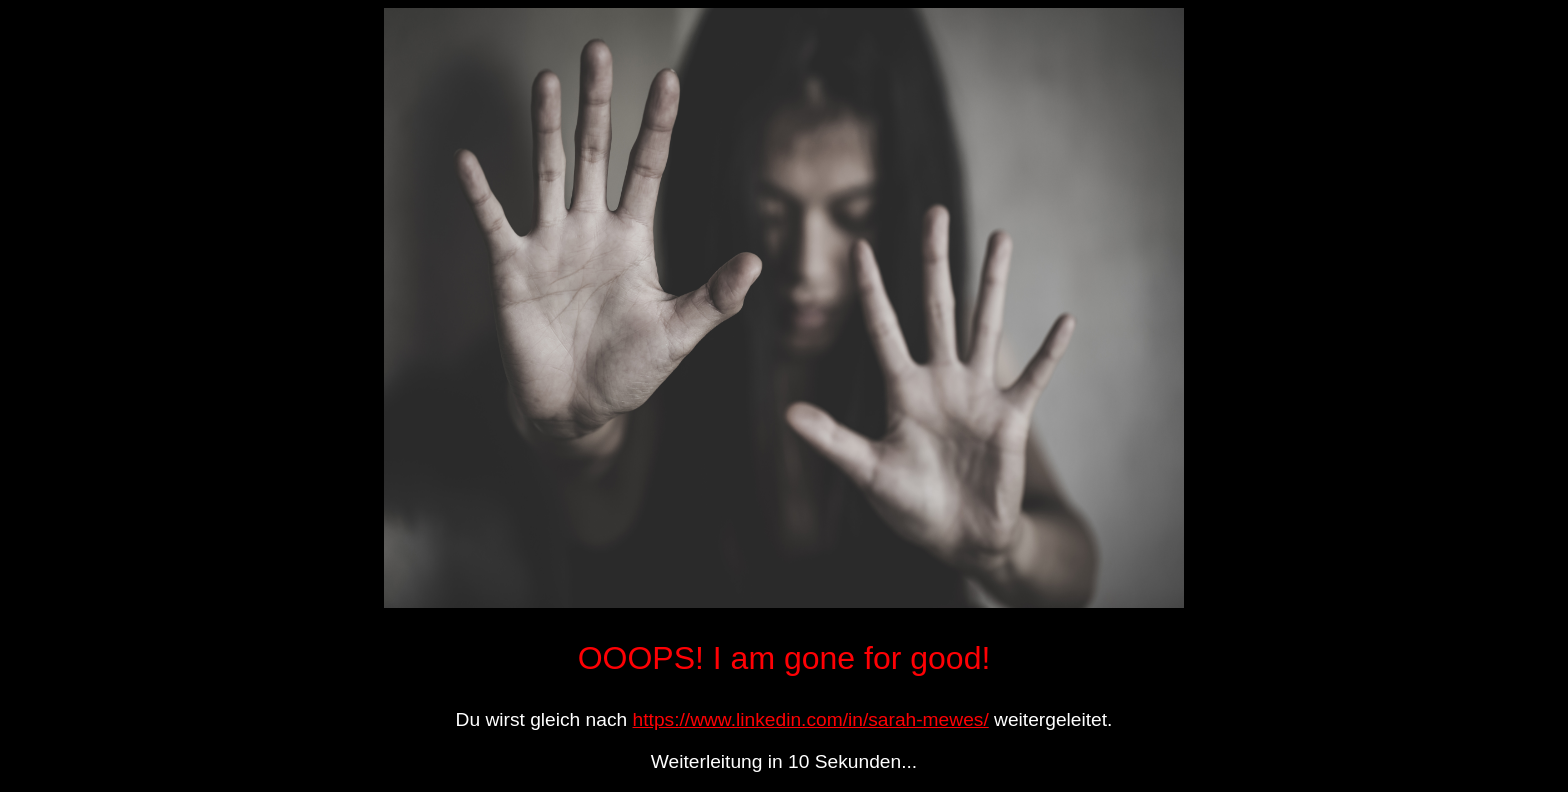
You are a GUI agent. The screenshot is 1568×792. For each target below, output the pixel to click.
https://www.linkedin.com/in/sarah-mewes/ (811, 719)
